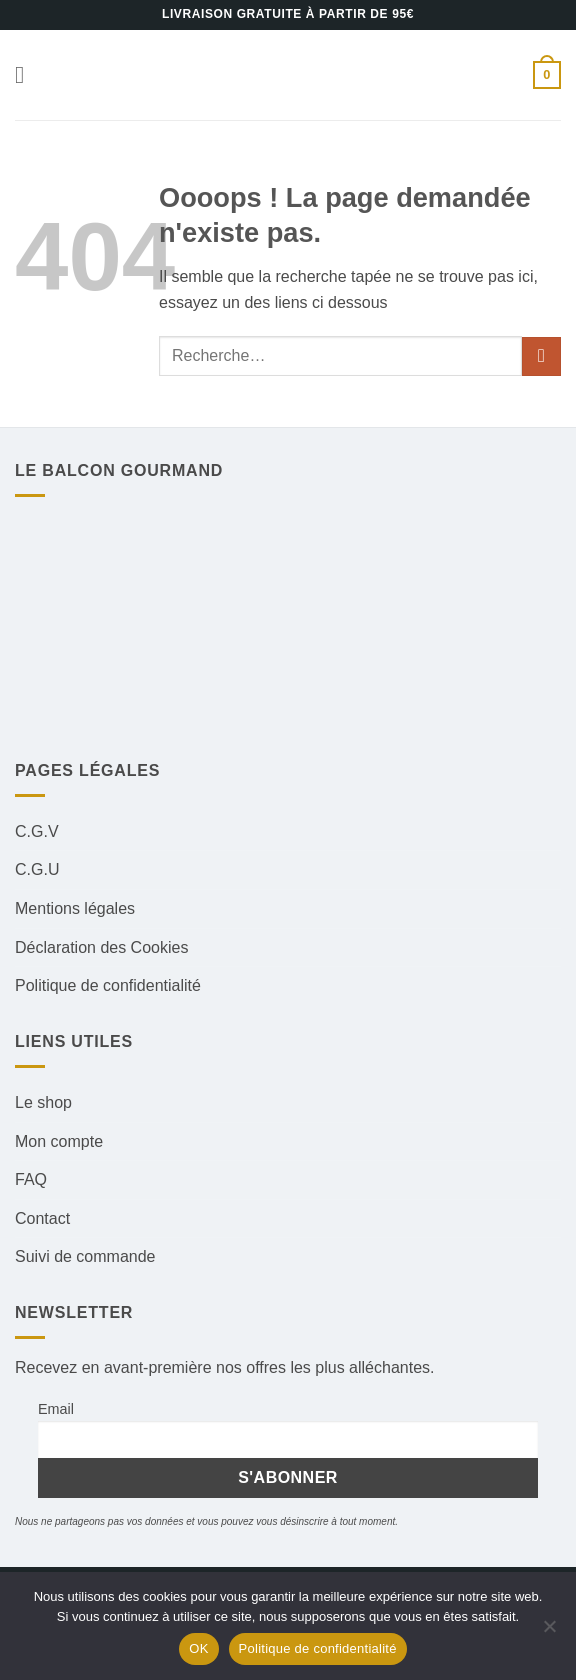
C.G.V (37, 831)
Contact (42, 1218)
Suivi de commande (85, 1256)
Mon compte (59, 1141)
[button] (27, 74)
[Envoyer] (541, 356)
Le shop (43, 1102)
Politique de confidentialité (108, 985)
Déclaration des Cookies (101, 947)
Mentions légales (75, 908)
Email (56, 1409)
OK (198, 1648)
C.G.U (37, 869)
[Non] (549, 1632)
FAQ (31, 1179)
